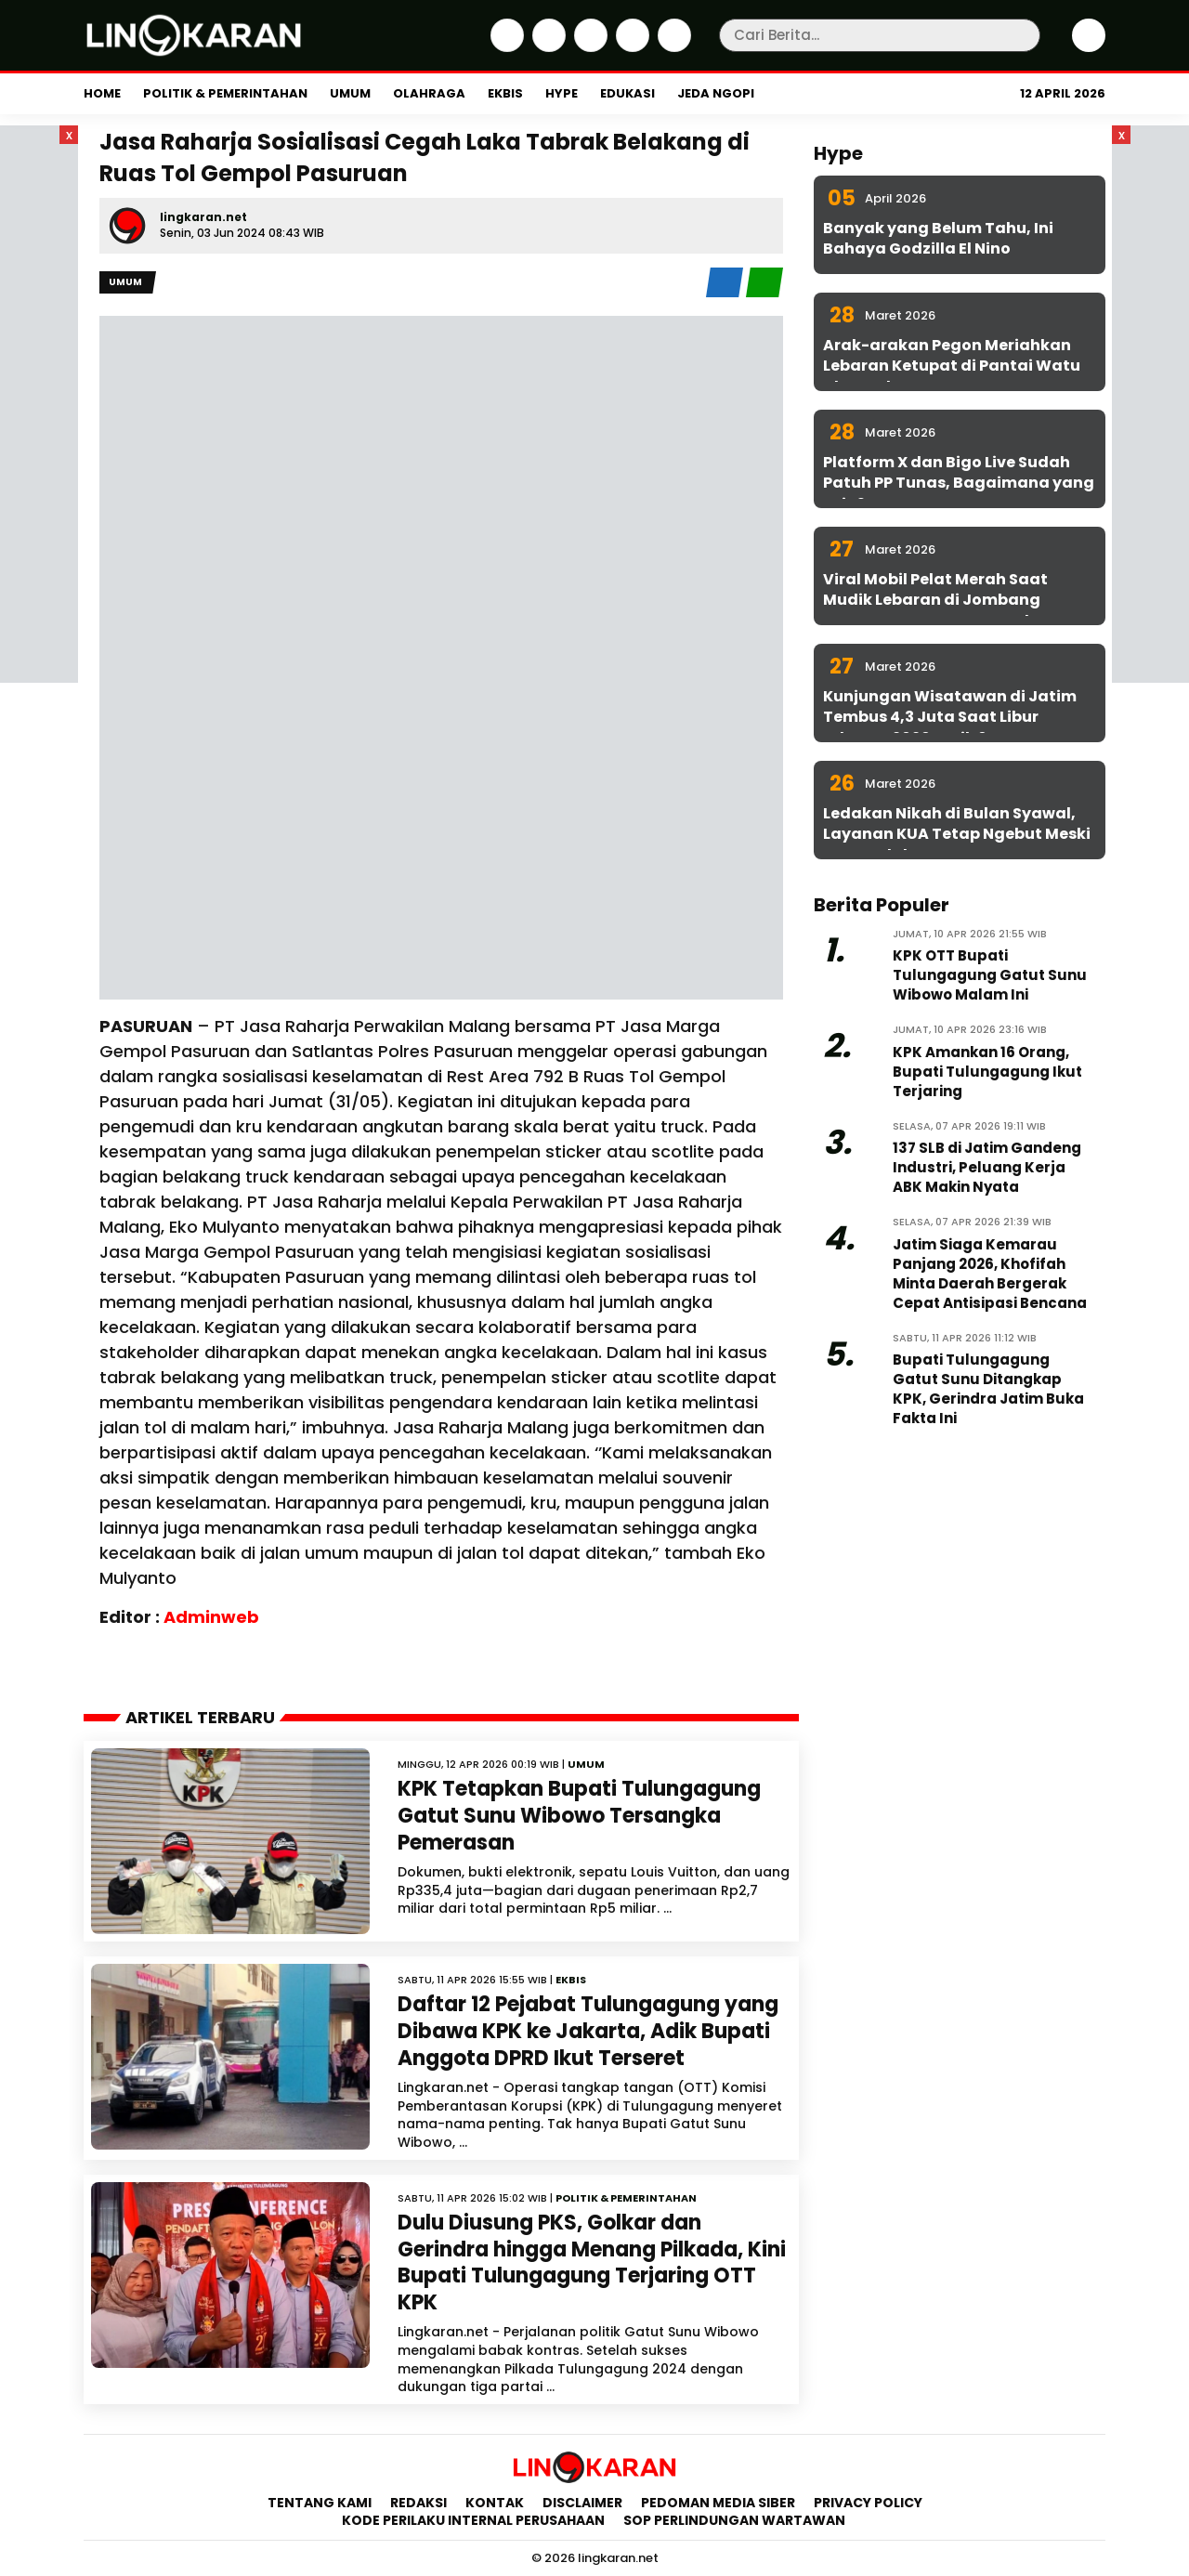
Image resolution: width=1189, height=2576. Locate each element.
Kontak (494, 2502)
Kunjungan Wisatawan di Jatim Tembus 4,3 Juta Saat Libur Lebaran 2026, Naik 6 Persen (950, 717)
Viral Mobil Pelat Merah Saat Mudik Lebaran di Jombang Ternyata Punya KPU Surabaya (944, 600)
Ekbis (505, 93)
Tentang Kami (320, 2502)
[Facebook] (505, 47)
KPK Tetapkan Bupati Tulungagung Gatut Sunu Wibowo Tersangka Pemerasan (579, 1815)
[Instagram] (588, 47)
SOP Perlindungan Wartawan (735, 2520)
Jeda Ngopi (715, 93)
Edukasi (627, 93)
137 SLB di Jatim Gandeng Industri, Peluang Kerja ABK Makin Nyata (987, 1167)
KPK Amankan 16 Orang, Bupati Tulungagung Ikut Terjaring (987, 1071)
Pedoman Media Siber (718, 2502)
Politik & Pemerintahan (225, 93)
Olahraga (429, 93)
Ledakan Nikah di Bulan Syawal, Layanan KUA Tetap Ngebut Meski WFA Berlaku (957, 834)
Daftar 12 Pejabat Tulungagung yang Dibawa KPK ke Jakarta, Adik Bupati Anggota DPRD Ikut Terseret (588, 2031)
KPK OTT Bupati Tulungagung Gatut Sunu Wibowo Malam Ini (990, 975)
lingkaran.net (203, 217)
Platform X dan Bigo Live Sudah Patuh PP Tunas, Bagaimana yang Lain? (958, 483)
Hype (561, 93)
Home (102, 93)
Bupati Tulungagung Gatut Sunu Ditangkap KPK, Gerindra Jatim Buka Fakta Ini (988, 1389)
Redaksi (418, 2502)
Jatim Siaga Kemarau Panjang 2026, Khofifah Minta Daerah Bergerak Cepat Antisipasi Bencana (990, 1274)
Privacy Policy (868, 2502)
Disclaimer (582, 2502)
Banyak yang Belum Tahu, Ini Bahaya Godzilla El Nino (938, 238)
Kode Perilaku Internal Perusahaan (473, 2520)
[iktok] (630, 47)
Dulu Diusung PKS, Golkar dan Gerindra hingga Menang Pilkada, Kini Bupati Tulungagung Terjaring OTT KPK (592, 2262)
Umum (350, 93)
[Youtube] (672, 47)
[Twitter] (547, 47)
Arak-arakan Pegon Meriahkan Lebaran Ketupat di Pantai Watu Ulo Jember (951, 366)
